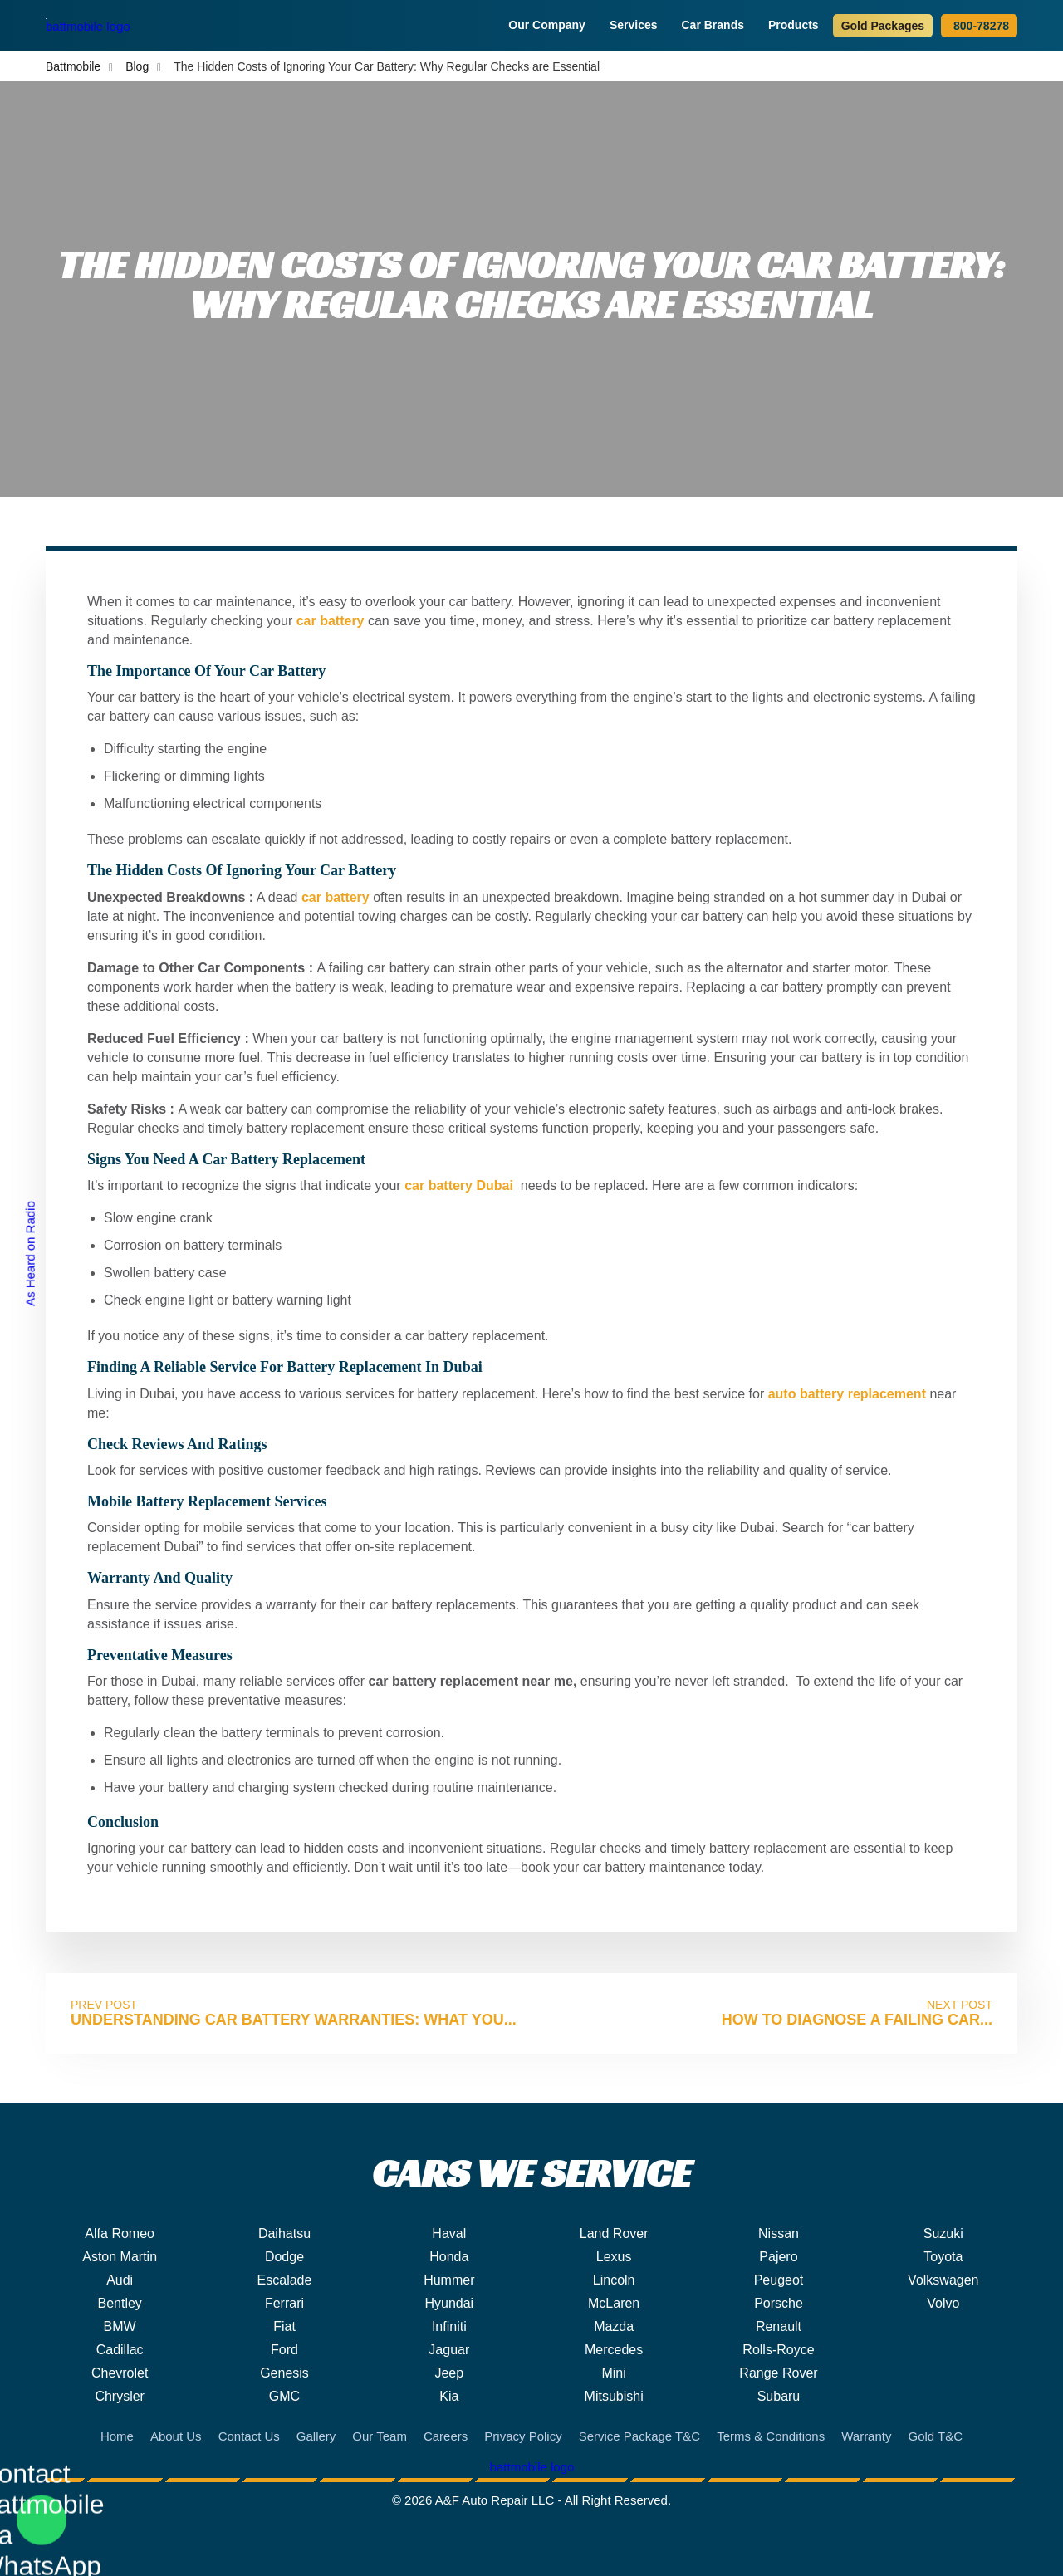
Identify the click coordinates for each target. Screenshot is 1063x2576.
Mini (613, 2373)
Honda (448, 2257)
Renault (778, 2326)
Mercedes (614, 2350)
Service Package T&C (639, 2436)
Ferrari (284, 2303)
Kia (448, 2396)
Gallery (316, 2436)
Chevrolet (119, 2373)
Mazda (614, 2326)
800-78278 (979, 25)
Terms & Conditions (771, 2436)
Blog (137, 66)
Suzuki (943, 2233)
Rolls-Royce (778, 2350)
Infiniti (449, 2326)
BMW (120, 2326)
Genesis (284, 2373)
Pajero (778, 2257)
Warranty (866, 2436)
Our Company (549, 25)
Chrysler (120, 2396)
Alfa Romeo (119, 2233)
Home (117, 2436)
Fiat (284, 2326)
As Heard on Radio (30, 1253)
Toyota (943, 2257)
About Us (176, 2436)
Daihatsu (284, 2233)
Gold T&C (935, 2436)
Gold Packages (882, 25)
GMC (284, 2396)
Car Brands (715, 25)
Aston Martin (119, 2257)
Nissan (778, 2233)
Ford (284, 2350)
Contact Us (249, 2436)
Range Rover (778, 2373)
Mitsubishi (614, 2396)
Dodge (284, 2257)
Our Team (379, 2436)
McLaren (613, 2303)
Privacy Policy (522, 2436)
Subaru (779, 2396)
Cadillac (120, 2350)
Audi (119, 2280)
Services (636, 25)
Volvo (943, 2303)
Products (795, 25)
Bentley (119, 2303)
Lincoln (614, 2280)
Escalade (284, 2280)
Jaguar (449, 2350)
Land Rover (614, 2233)
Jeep (448, 2373)
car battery (330, 621)
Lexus (614, 2257)
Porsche (778, 2303)
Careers (446, 2436)
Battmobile (73, 66)
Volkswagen (943, 2280)
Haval (449, 2233)
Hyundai (448, 2303)
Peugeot (779, 2280)
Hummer (449, 2280)
